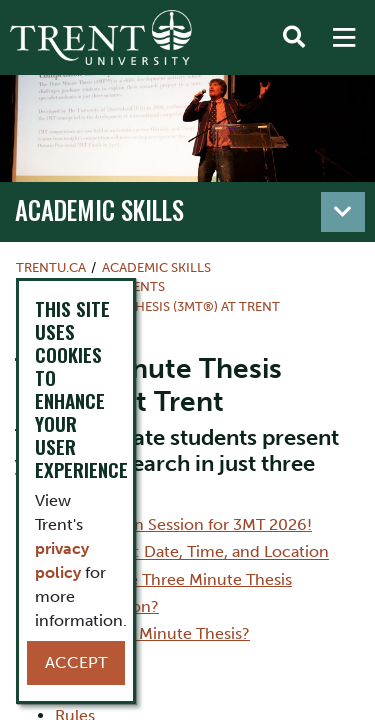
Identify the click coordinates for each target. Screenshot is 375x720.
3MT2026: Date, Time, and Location (192, 551)
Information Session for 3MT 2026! (183, 524)
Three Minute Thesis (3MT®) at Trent (156, 306)
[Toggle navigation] (343, 212)
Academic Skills (99, 210)
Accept (76, 662)
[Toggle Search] (294, 38)
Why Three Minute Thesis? (152, 633)
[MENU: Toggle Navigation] (344, 38)
